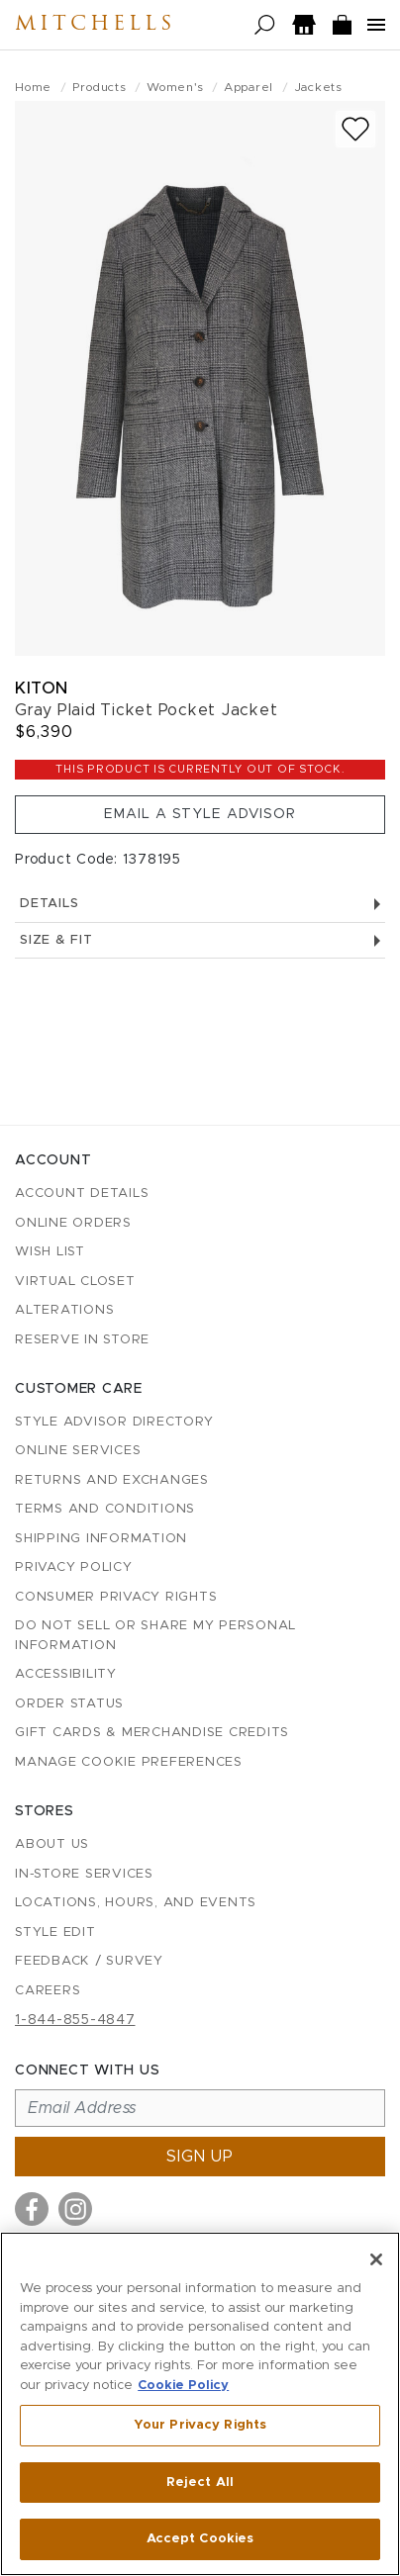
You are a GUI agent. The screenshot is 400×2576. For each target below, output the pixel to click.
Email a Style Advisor (200, 814)
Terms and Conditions (105, 1509)
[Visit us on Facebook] (32, 2209)
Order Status (69, 1704)
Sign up (200, 2156)
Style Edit (55, 1932)
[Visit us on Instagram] (75, 2209)
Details (200, 903)
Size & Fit (200, 940)
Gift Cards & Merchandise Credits (152, 1732)
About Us (52, 1844)
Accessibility (66, 1674)
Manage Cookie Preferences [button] (129, 1762)
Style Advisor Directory (114, 1422)
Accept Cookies (200, 2538)
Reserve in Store (82, 1340)
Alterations (64, 1310)
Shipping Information (101, 1538)
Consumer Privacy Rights (116, 1597)
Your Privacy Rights (200, 2425)
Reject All (200, 2482)
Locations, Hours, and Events (135, 1902)
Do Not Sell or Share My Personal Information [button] (155, 1635)
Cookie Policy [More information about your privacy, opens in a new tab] (183, 2385)
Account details (82, 1193)
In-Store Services (84, 1874)
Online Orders (73, 1223)
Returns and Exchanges (112, 1480)
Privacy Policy (74, 1567)
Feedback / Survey (89, 1961)
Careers (47, 1990)
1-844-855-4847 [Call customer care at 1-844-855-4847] (75, 2020)
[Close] (376, 2259)
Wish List (50, 1251)
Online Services (78, 1450)
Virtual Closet (75, 1281)
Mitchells (95, 25)
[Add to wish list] (355, 129)
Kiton (41, 688)
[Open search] (264, 25)
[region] (200, 2404)
